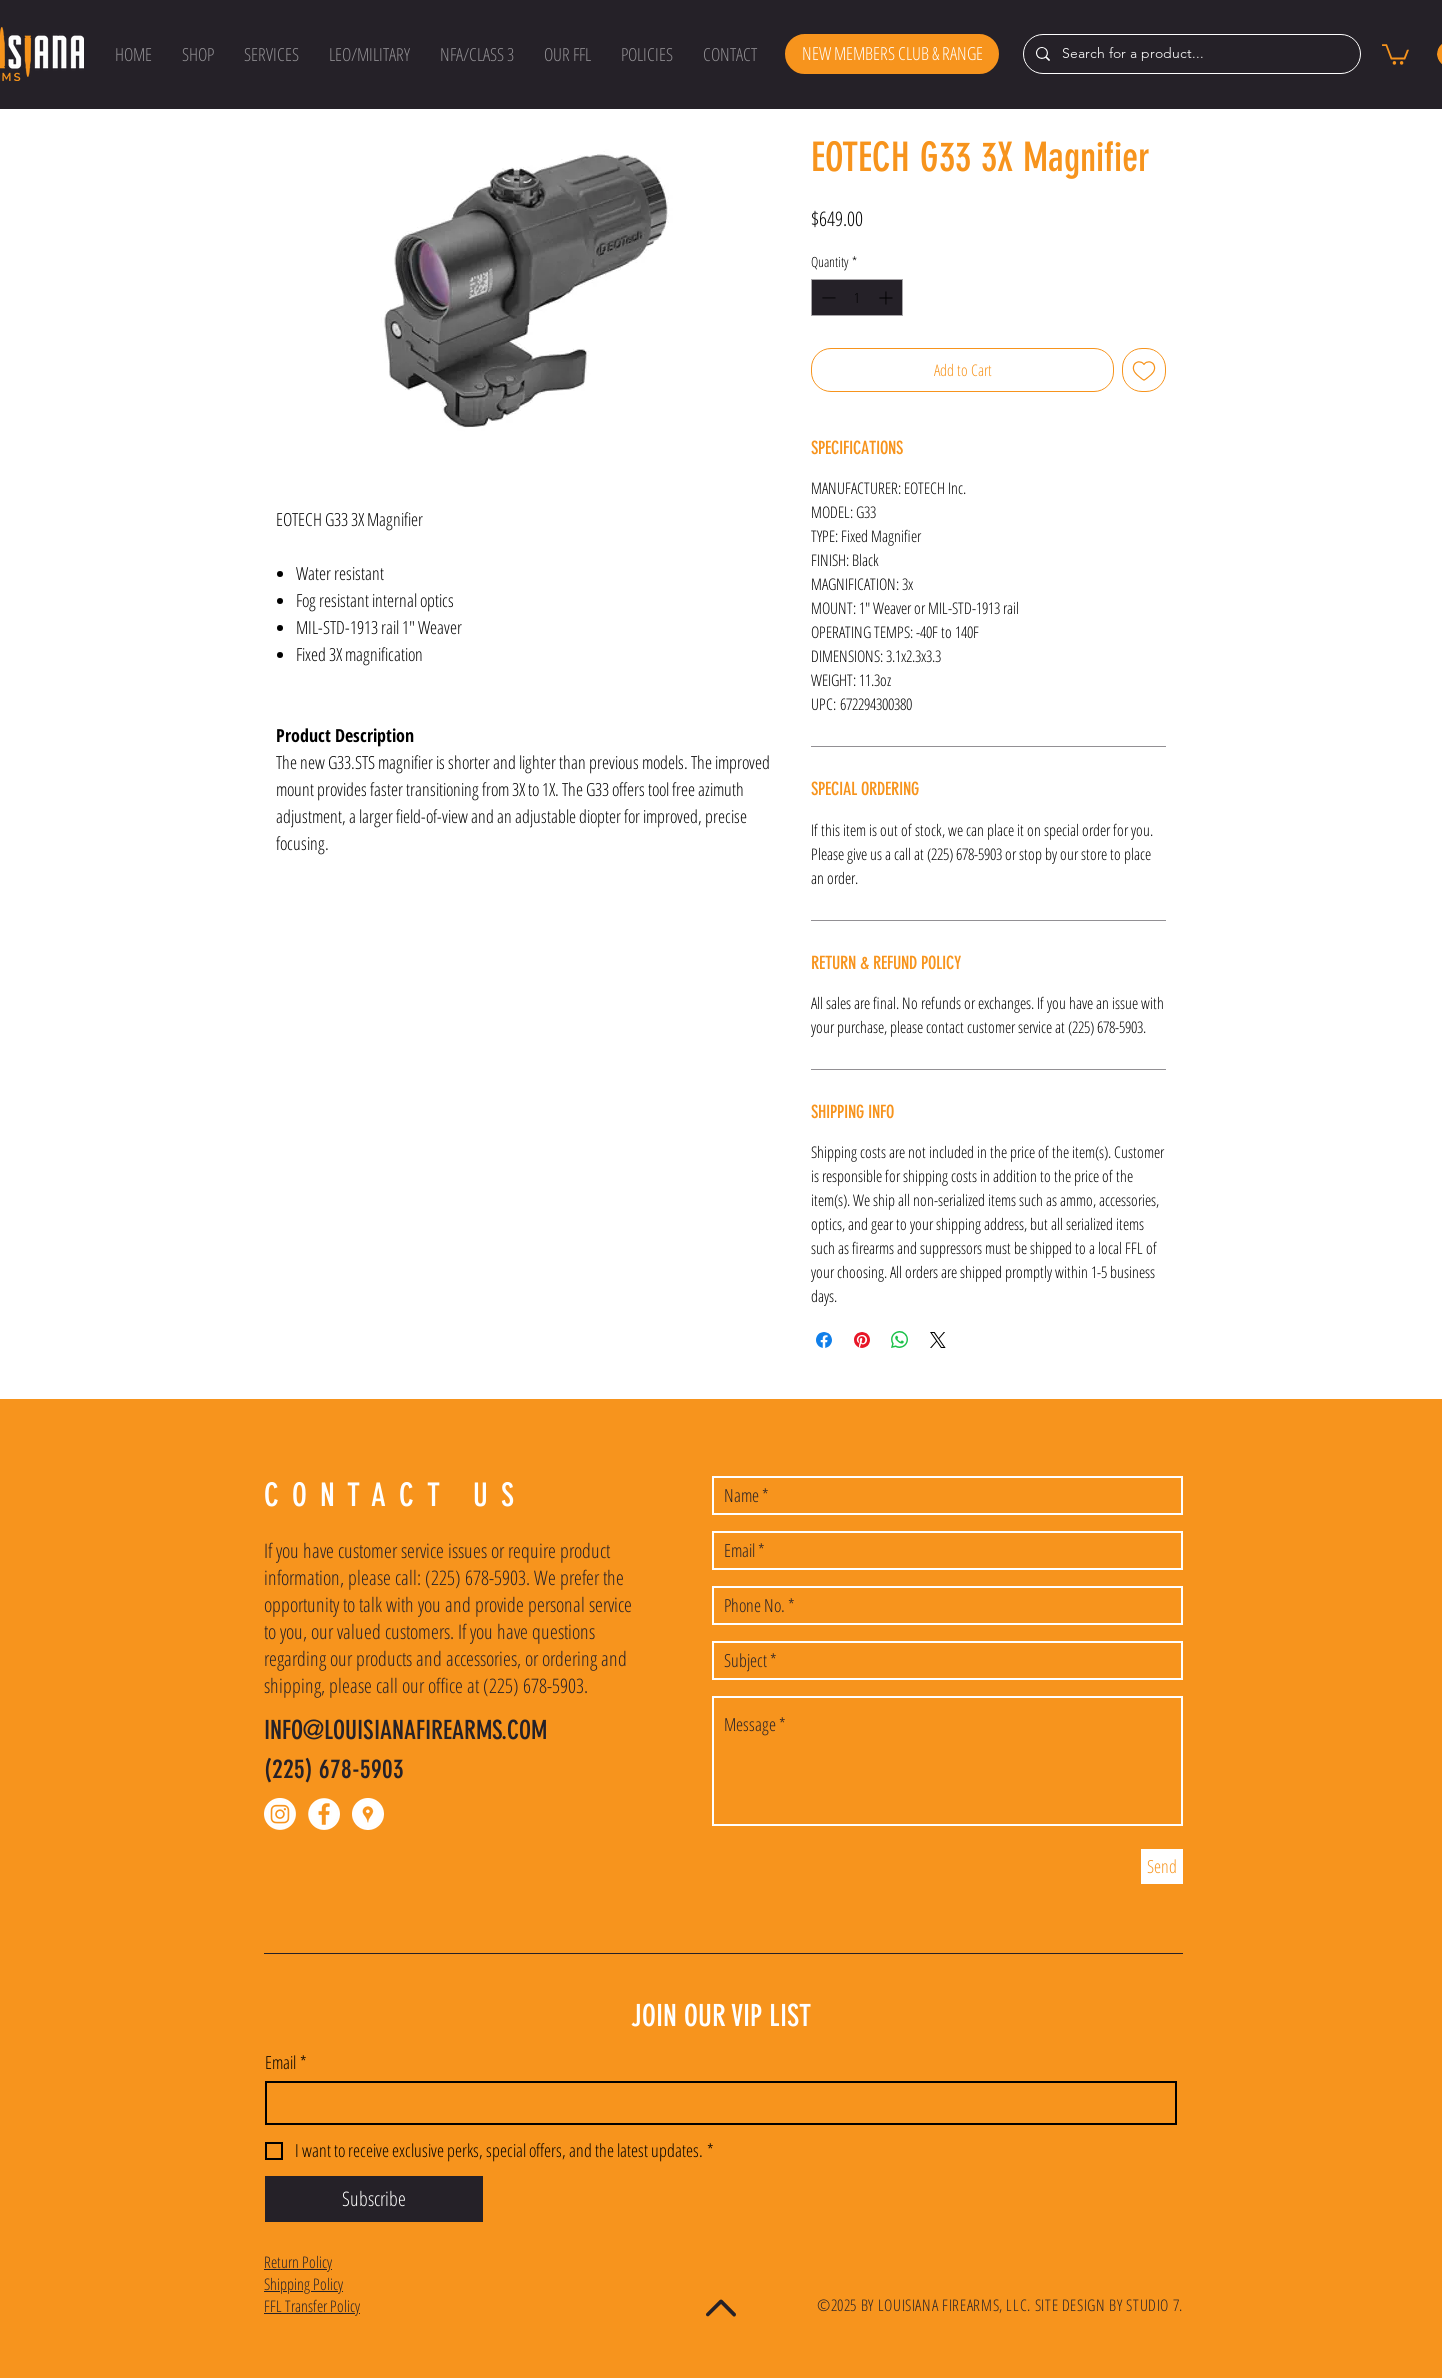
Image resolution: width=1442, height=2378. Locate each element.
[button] (198, 54)
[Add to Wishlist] (1144, 370)
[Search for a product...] (1190, 54)
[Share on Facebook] (824, 1340)
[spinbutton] (857, 297)
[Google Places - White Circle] (368, 1814)
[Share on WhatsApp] (900, 1340)
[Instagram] (280, 1814)
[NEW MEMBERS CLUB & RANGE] (892, 54)
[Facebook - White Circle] (324, 1814)
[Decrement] (826, 297)
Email (286, 2062)
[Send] (1162, 1866)
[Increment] (887, 297)
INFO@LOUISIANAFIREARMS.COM (405, 1730)
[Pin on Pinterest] (862, 1340)
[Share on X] (938, 1340)
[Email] (715, 2103)
